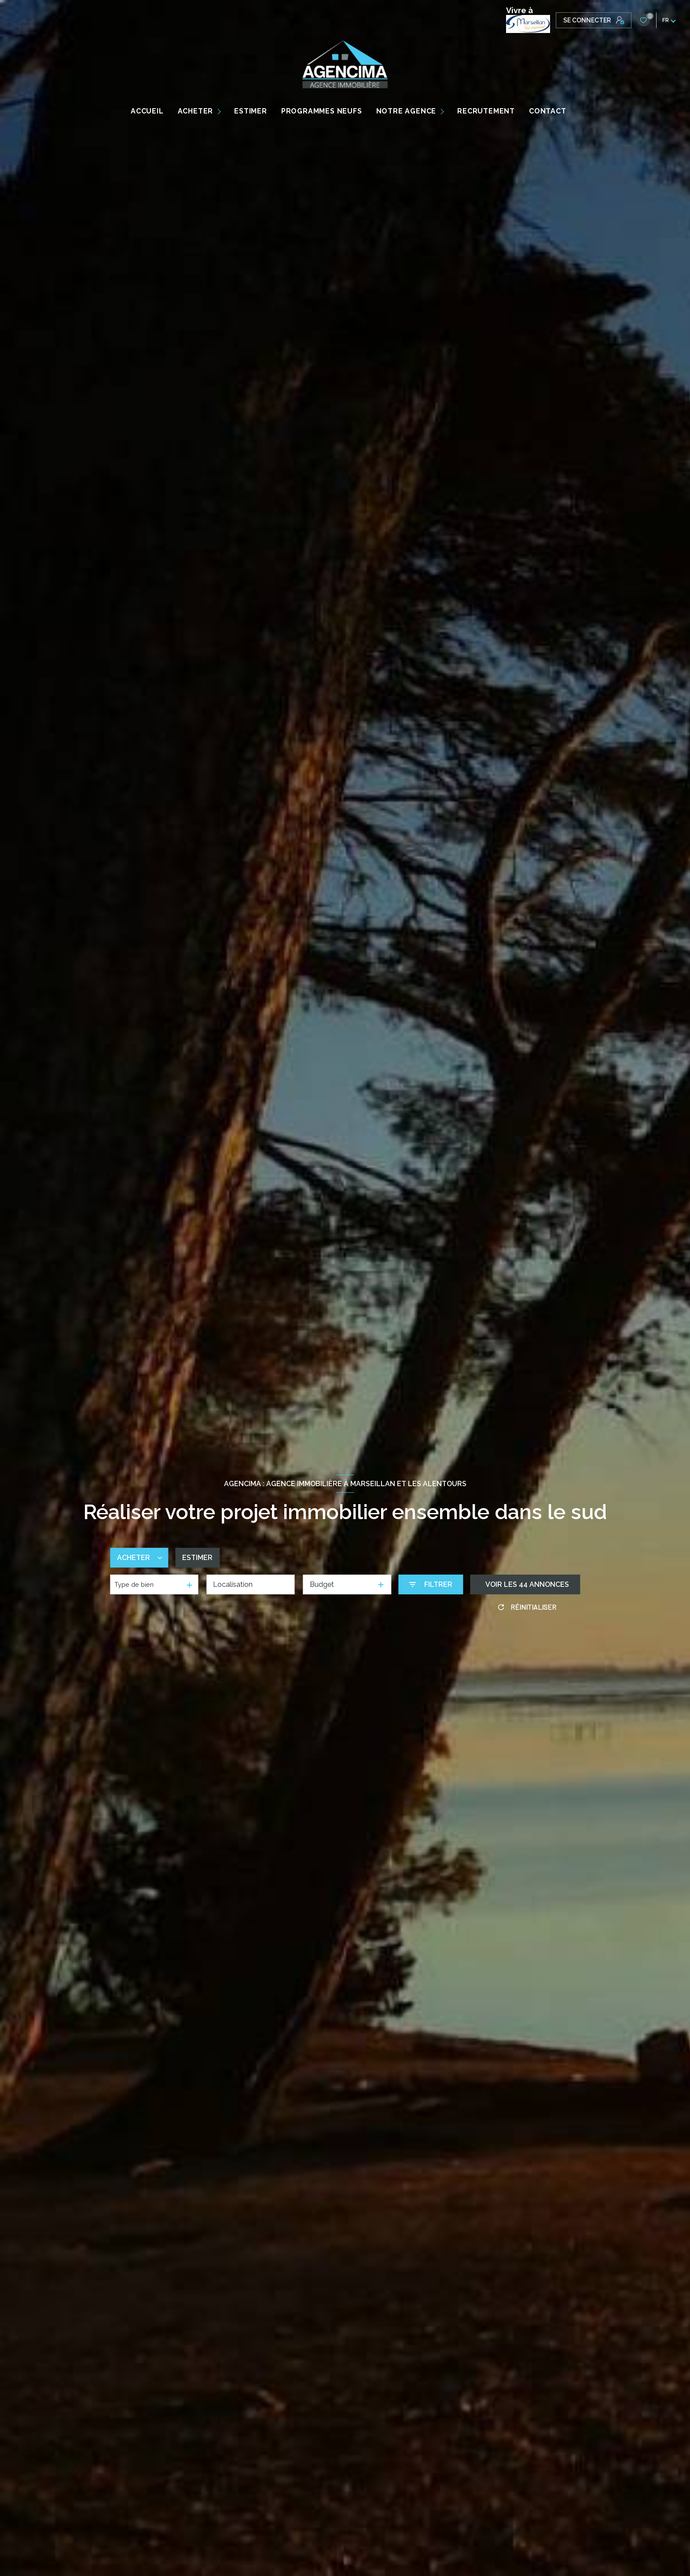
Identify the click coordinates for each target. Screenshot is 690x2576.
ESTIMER (250, 111)
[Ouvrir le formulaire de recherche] (430, 1584)
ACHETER (195, 111)
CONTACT (547, 111)
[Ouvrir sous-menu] (221, 111)
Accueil (147, 111)
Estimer (197, 1557)
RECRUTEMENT (486, 111)
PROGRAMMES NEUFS (321, 111)
